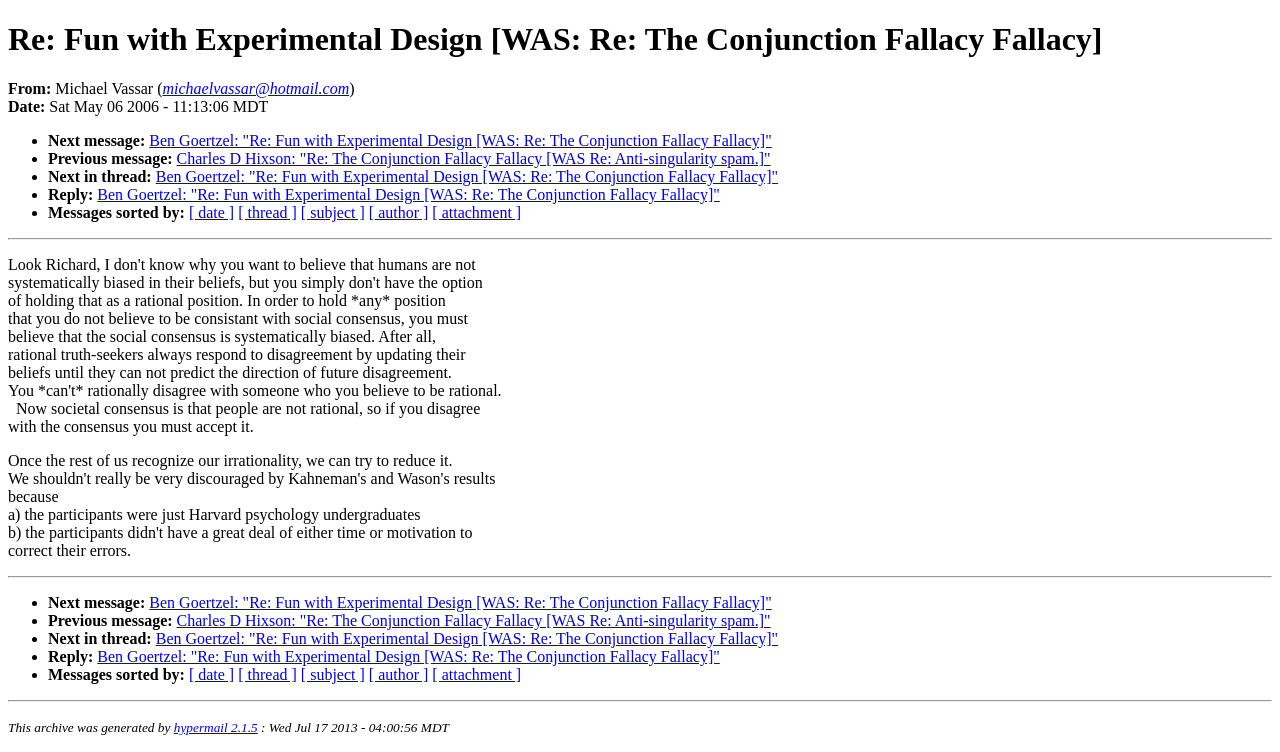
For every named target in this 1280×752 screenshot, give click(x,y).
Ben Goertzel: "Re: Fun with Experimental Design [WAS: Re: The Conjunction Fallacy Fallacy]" (460, 140)
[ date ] (211, 212)
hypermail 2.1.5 (216, 727)
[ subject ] (333, 212)
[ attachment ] (476, 212)
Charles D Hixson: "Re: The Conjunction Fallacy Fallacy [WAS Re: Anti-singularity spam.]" (474, 158)
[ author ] (399, 212)
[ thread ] (267, 212)
